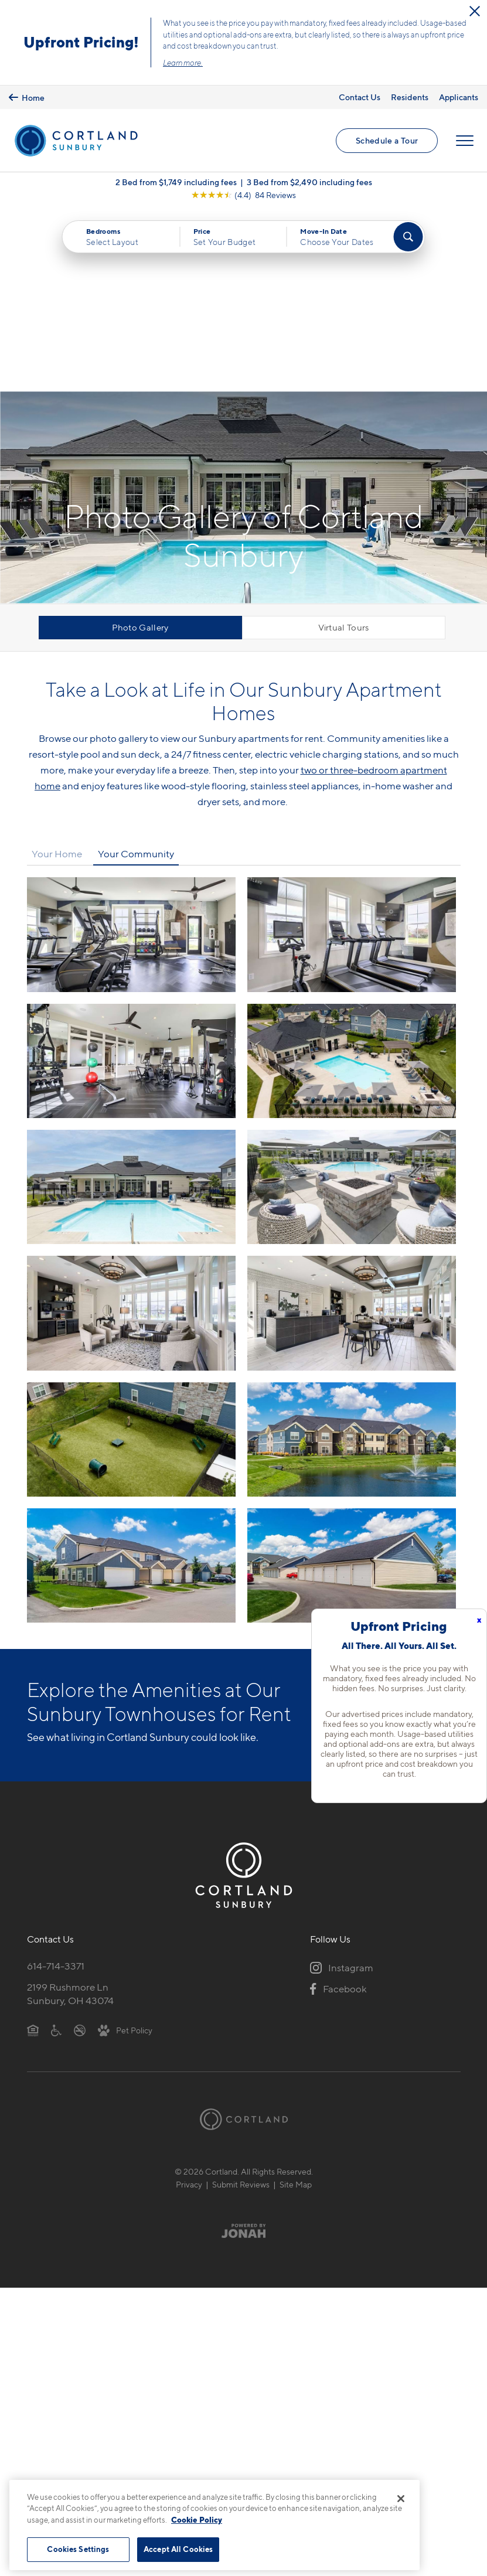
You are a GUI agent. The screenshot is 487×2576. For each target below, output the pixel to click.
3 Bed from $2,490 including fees (309, 183)
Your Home (57, 671)
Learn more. (183, 62)
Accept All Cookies (178, 2549)
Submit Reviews (241, 2003)
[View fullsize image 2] (131, 879)
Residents (409, 97)
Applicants (458, 97)
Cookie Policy (196, 2519)
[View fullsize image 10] (131, 1383)
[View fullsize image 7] (351, 1131)
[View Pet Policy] (125, 1847)
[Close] (401, 2499)
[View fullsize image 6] (131, 1131)
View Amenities (409, 1533)
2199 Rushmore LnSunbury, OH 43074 (70, 1811)
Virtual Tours (343, 445)
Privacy (189, 2003)
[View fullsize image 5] (351, 1005)
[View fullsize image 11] (351, 1383)
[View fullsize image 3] (351, 879)
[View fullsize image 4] (131, 1005)
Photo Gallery (140, 445)
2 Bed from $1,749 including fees (176, 183)
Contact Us (359, 97)
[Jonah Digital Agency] (243, 2049)
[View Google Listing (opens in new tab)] (243, 196)
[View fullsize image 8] (131, 1257)
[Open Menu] (465, 141)
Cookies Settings (78, 2549)
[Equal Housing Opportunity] (33, 1847)
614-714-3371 (55, 1784)
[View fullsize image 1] (351, 753)
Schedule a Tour (387, 141)
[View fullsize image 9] (351, 1257)
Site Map (296, 2003)
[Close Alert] (474, 11)
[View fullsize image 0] (131, 753)
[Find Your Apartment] (408, 238)
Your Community (136, 671)
